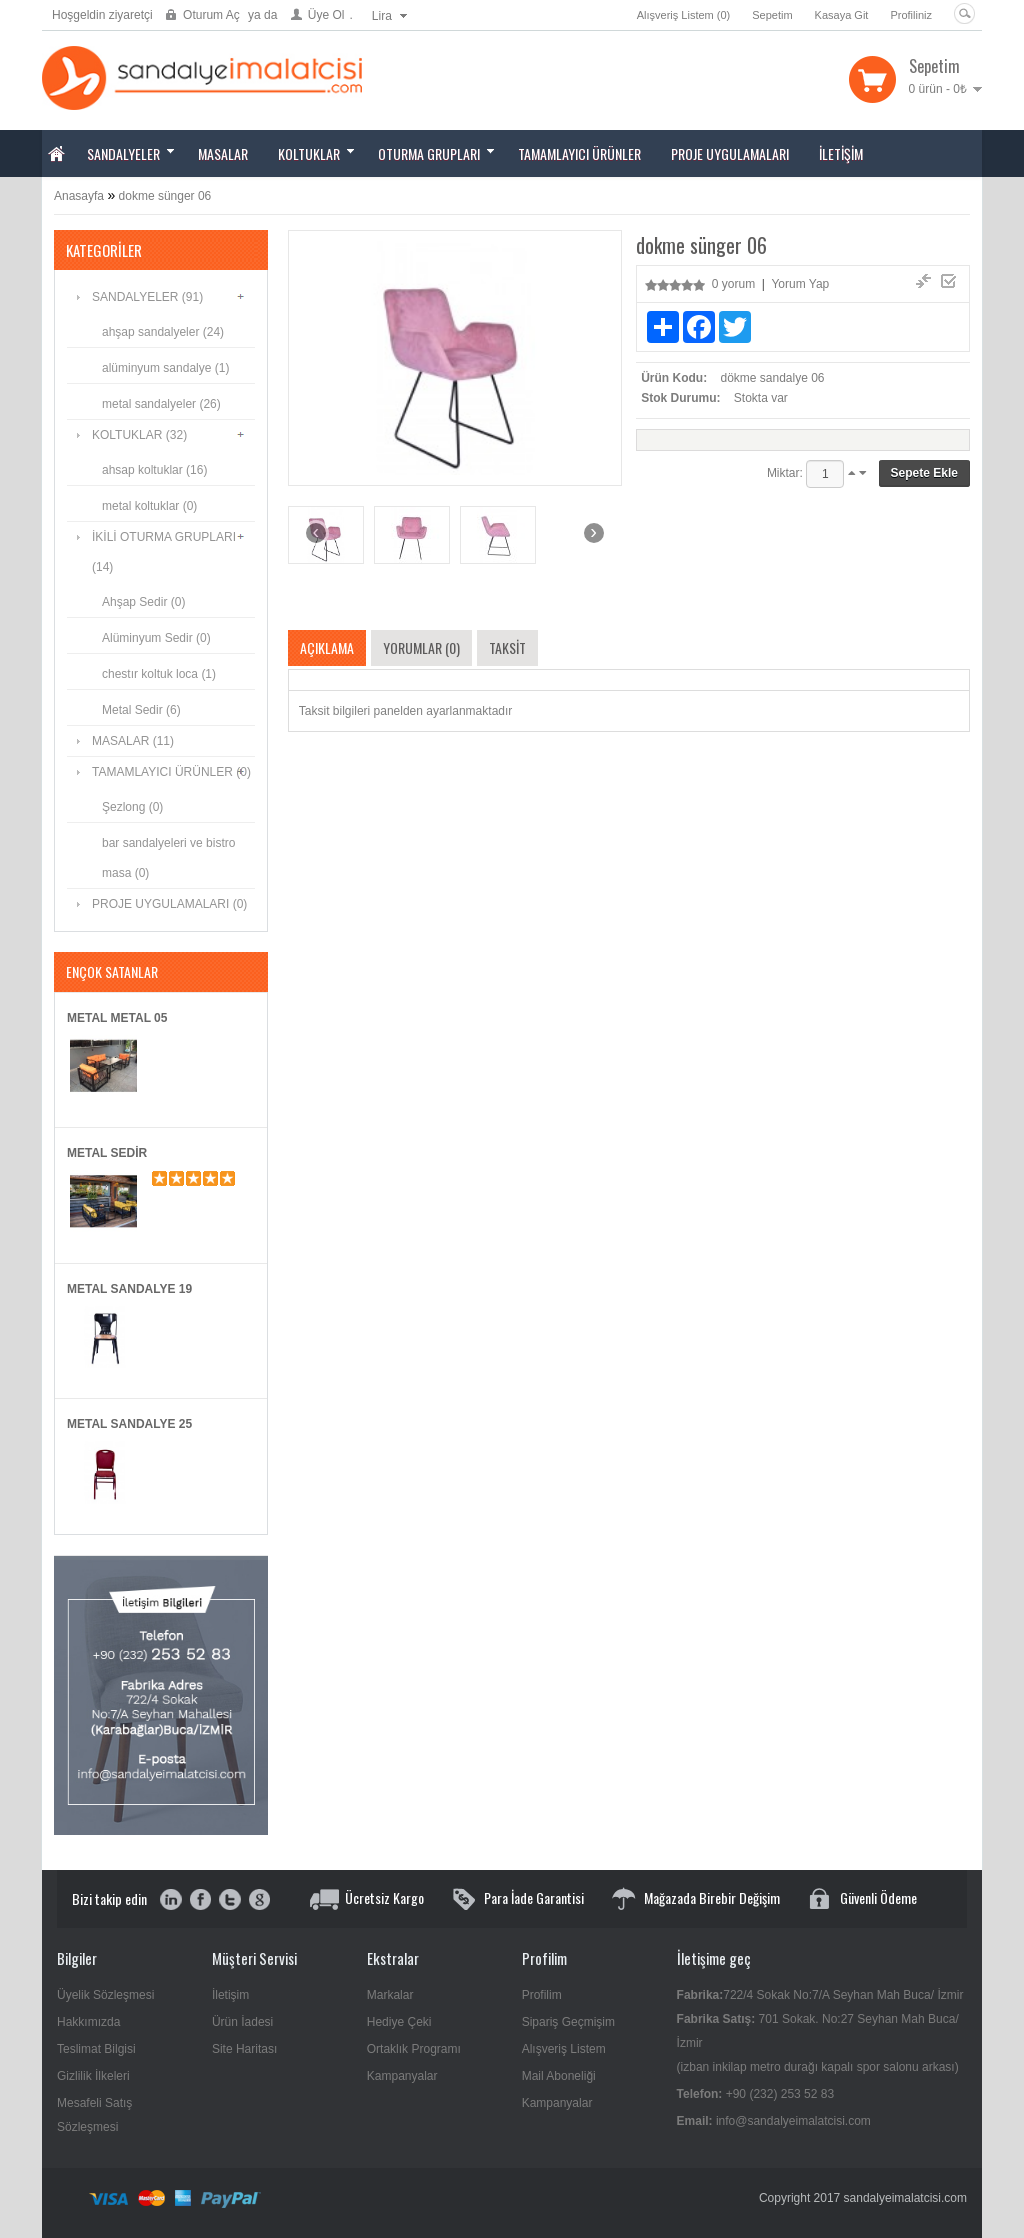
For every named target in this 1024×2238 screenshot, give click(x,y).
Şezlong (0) (132, 807)
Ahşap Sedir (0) (143, 602)
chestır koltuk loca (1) (159, 674)
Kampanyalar (402, 2076)
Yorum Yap (800, 284)
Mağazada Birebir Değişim (712, 1897)
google (258, 1901)
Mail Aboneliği (559, 2076)
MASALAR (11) (133, 741)
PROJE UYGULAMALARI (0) (169, 904)
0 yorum (733, 284)
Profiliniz (911, 15)
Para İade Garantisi (534, 1897)
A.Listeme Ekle (923, 281)
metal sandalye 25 (129, 1424)
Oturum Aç (211, 15)
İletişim (230, 1995)
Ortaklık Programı (414, 2049)
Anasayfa (79, 196)
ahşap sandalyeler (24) (163, 332)
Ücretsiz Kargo (384, 1897)
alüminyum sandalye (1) (165, 368)
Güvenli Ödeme (878, 1897)
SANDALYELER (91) (147, 297)
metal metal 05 (117, 1018)
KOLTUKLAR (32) (139, 435)
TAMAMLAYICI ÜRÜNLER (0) (171, 772)
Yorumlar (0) (421, 647)
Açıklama (327, 647)
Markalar (390, 1995)
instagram (171, 1901)
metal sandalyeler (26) (161, 404)
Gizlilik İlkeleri (93, 2076)
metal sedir (107, 1153)
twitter (229, 1901)
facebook (200, 1901)
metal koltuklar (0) (149, 506)
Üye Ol (326, 15)
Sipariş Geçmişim (568, 2022)
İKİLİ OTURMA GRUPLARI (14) (164, 552)
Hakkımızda (88, 2022)
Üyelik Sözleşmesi (105, 1995)
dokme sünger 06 (165, 196)
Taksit (507, 647)
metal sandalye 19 (129, 1289)
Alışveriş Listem (564, 2049)
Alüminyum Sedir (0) (156, 638)
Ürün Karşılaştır (948, 281)
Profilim (542, 1995)
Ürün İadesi (242, 2022)
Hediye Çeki (399, 2022)
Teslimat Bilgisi (96, 2049)
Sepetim (772, 15)
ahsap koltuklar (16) (154, 470)
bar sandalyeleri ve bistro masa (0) (168, 858)
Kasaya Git (842, 15)
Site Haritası (244, 2049)
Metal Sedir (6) (141, 710)
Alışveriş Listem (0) (684, 15)
